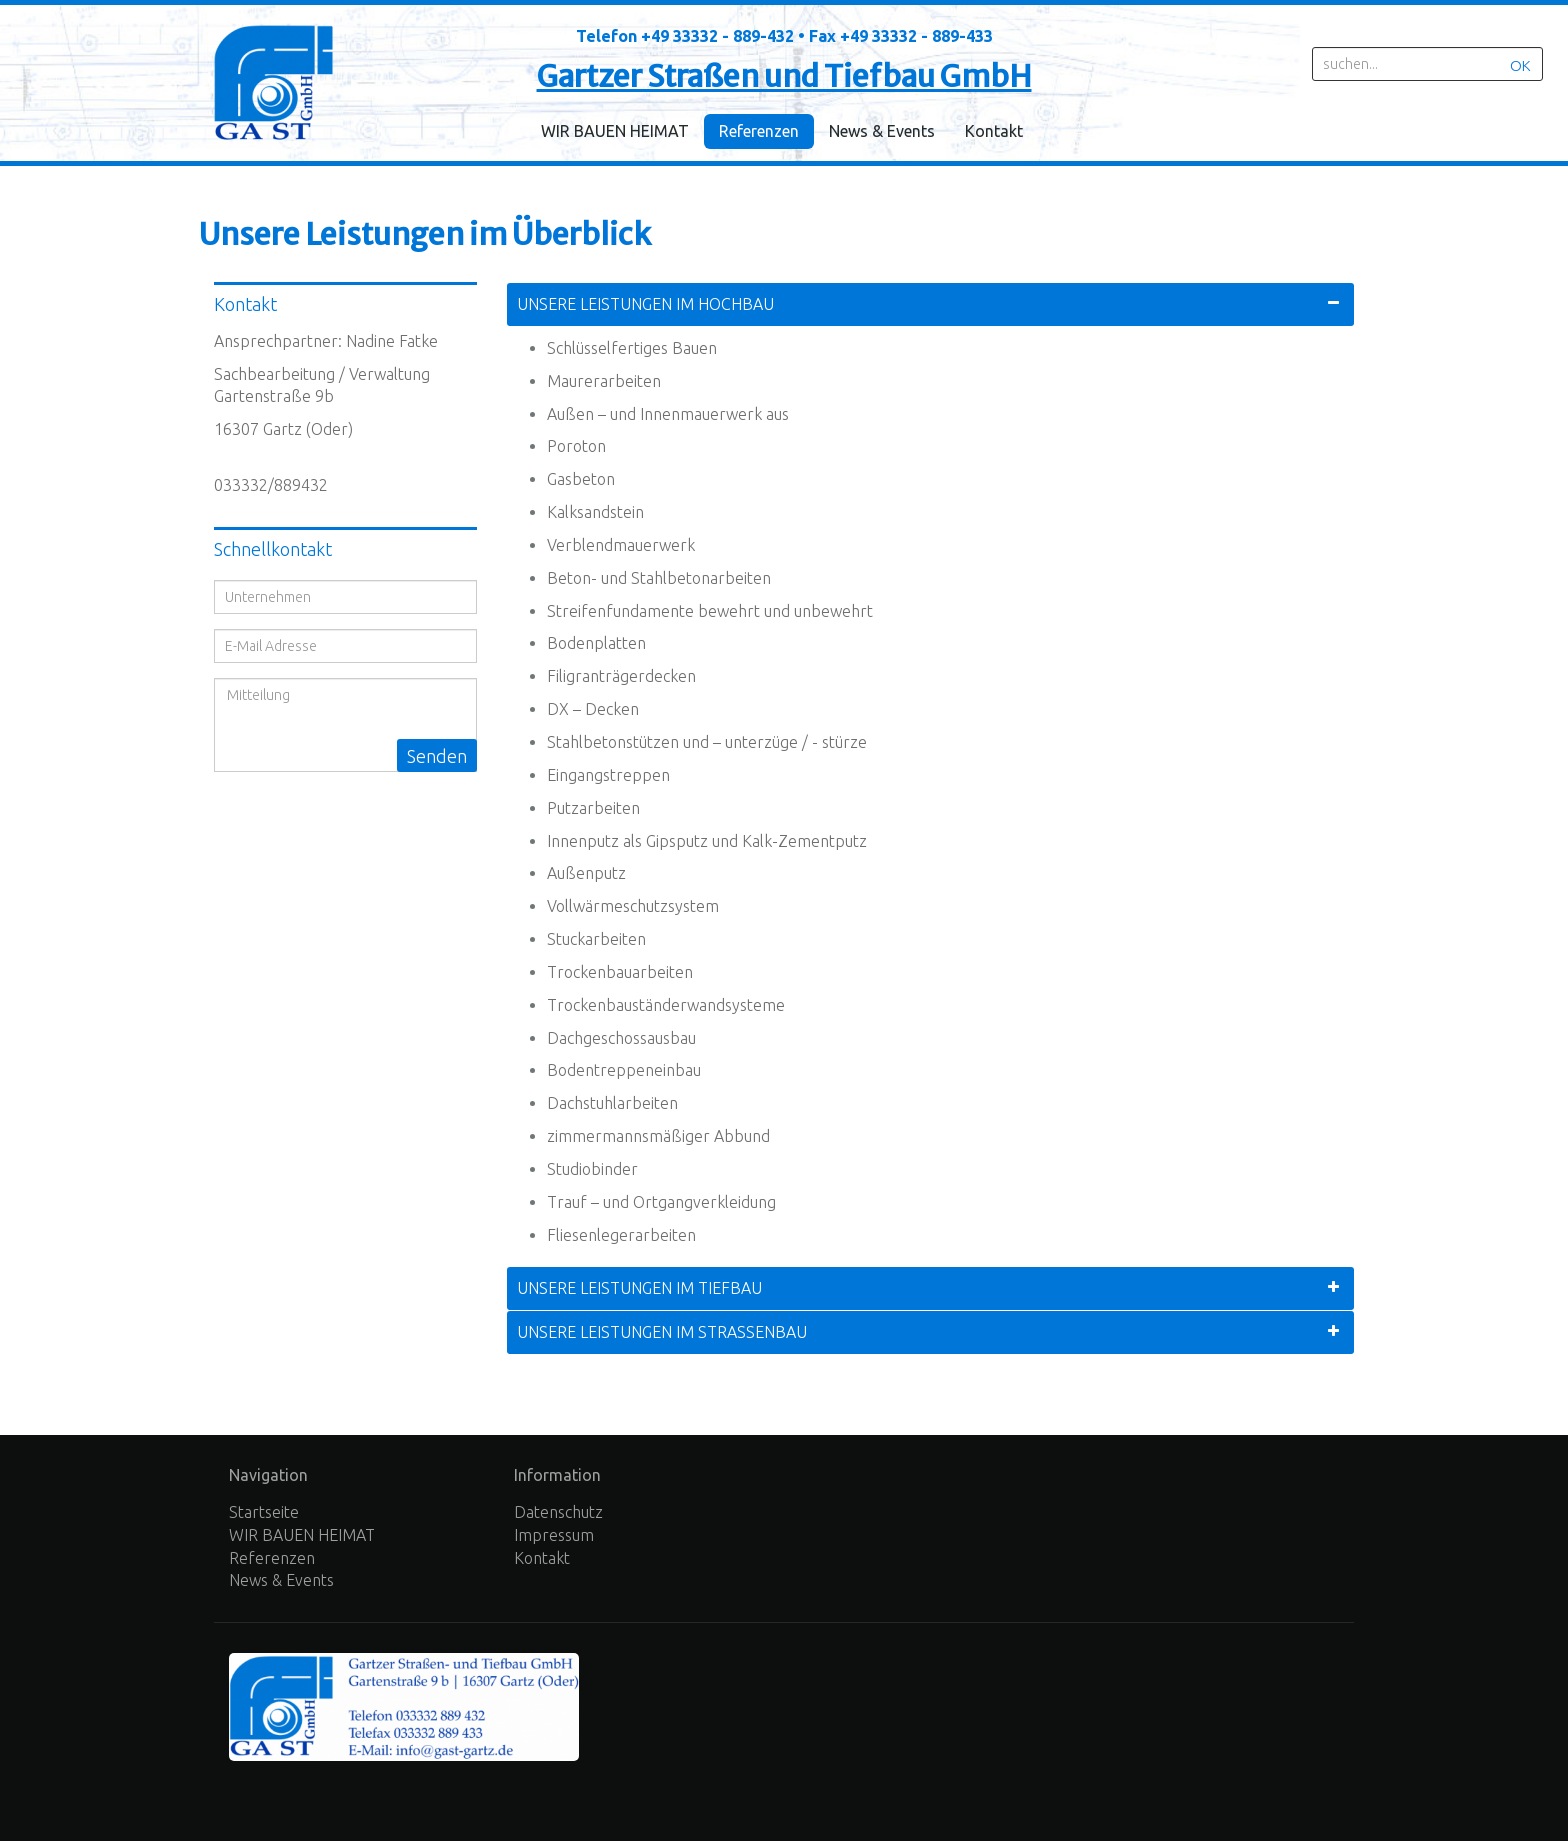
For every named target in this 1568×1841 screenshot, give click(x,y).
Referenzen (272, 1558)
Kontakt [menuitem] (994, 131)
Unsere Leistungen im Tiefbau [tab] (639, 1288)
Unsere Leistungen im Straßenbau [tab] (662, 1332)
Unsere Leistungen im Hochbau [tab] (645, 304)
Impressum (554, 1535)
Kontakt (542, 1558)
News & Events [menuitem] (882, 131)
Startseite (264, 1512)
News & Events (281, 1580)
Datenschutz (558, 1512)
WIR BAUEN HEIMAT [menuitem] (615, 131)
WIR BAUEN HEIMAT (302, 1535)
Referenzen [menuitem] (759, 131)
